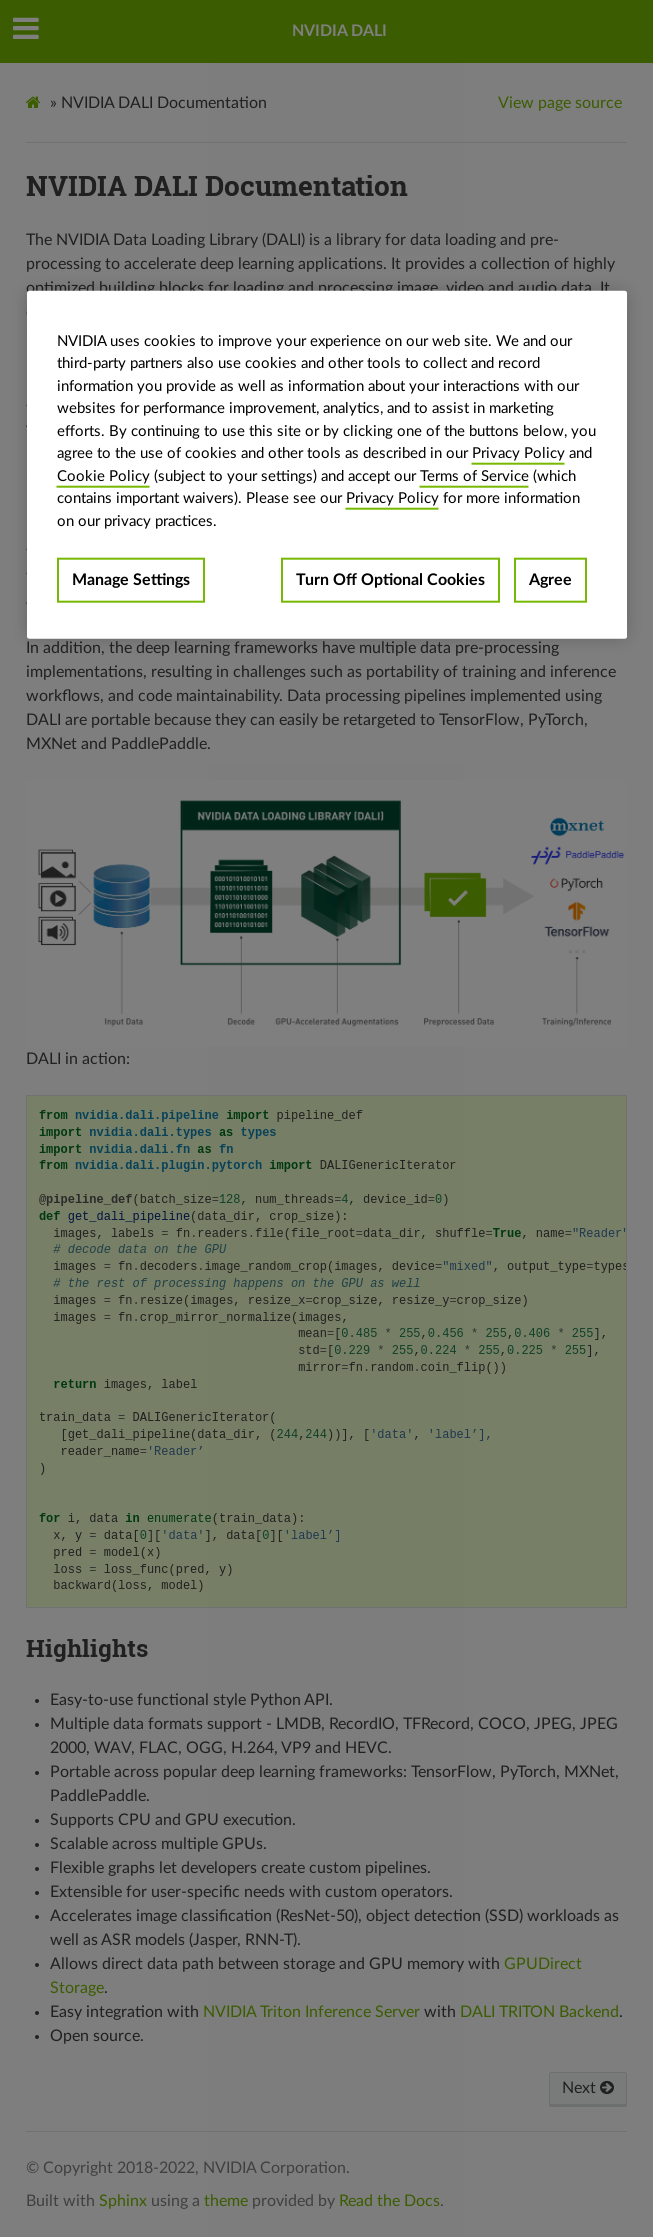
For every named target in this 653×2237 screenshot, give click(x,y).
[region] (327, 464)
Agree (550, 580)
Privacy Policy (518, 453)
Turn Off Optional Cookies (390, 580)
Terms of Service (474, 475)
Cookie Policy (103, 475)
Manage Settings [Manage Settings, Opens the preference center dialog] (131, 580)
